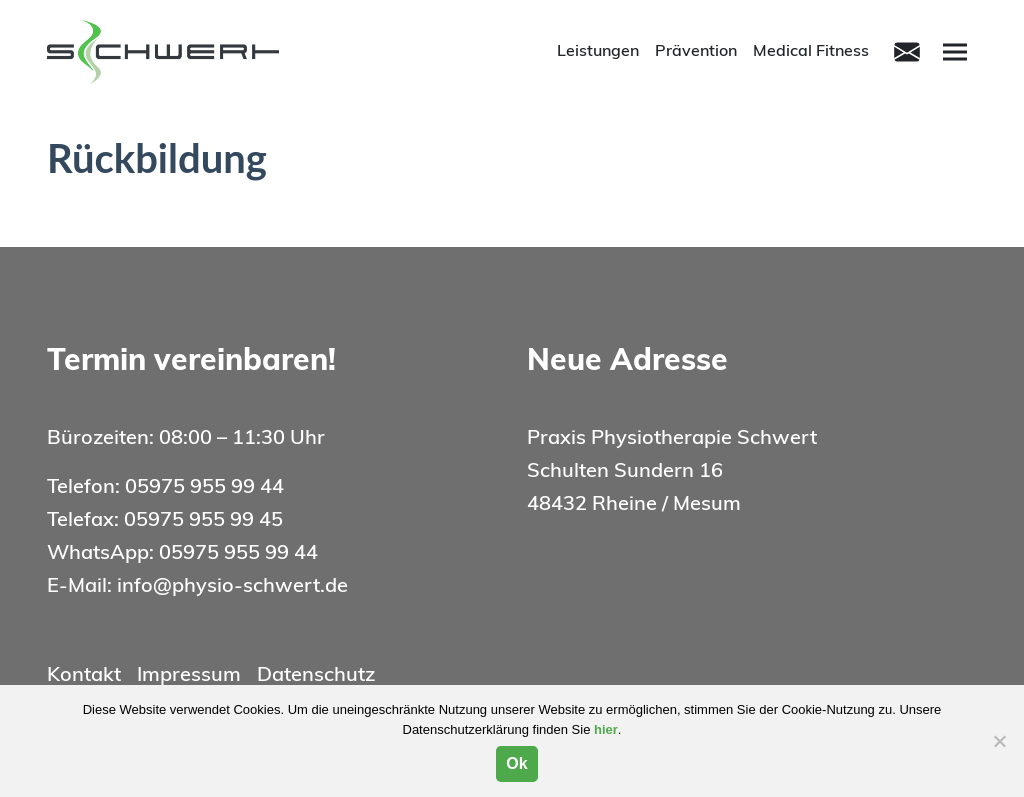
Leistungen (598, 52)
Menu (958, 50)
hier (606, 729)
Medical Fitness (811, 52)
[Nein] (999, 741)
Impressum (189, 676)
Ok (516, 763)
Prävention (696, 52)
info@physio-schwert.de (232, 587)
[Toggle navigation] (907, 52)
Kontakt (84, 676)
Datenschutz (316, 676)
